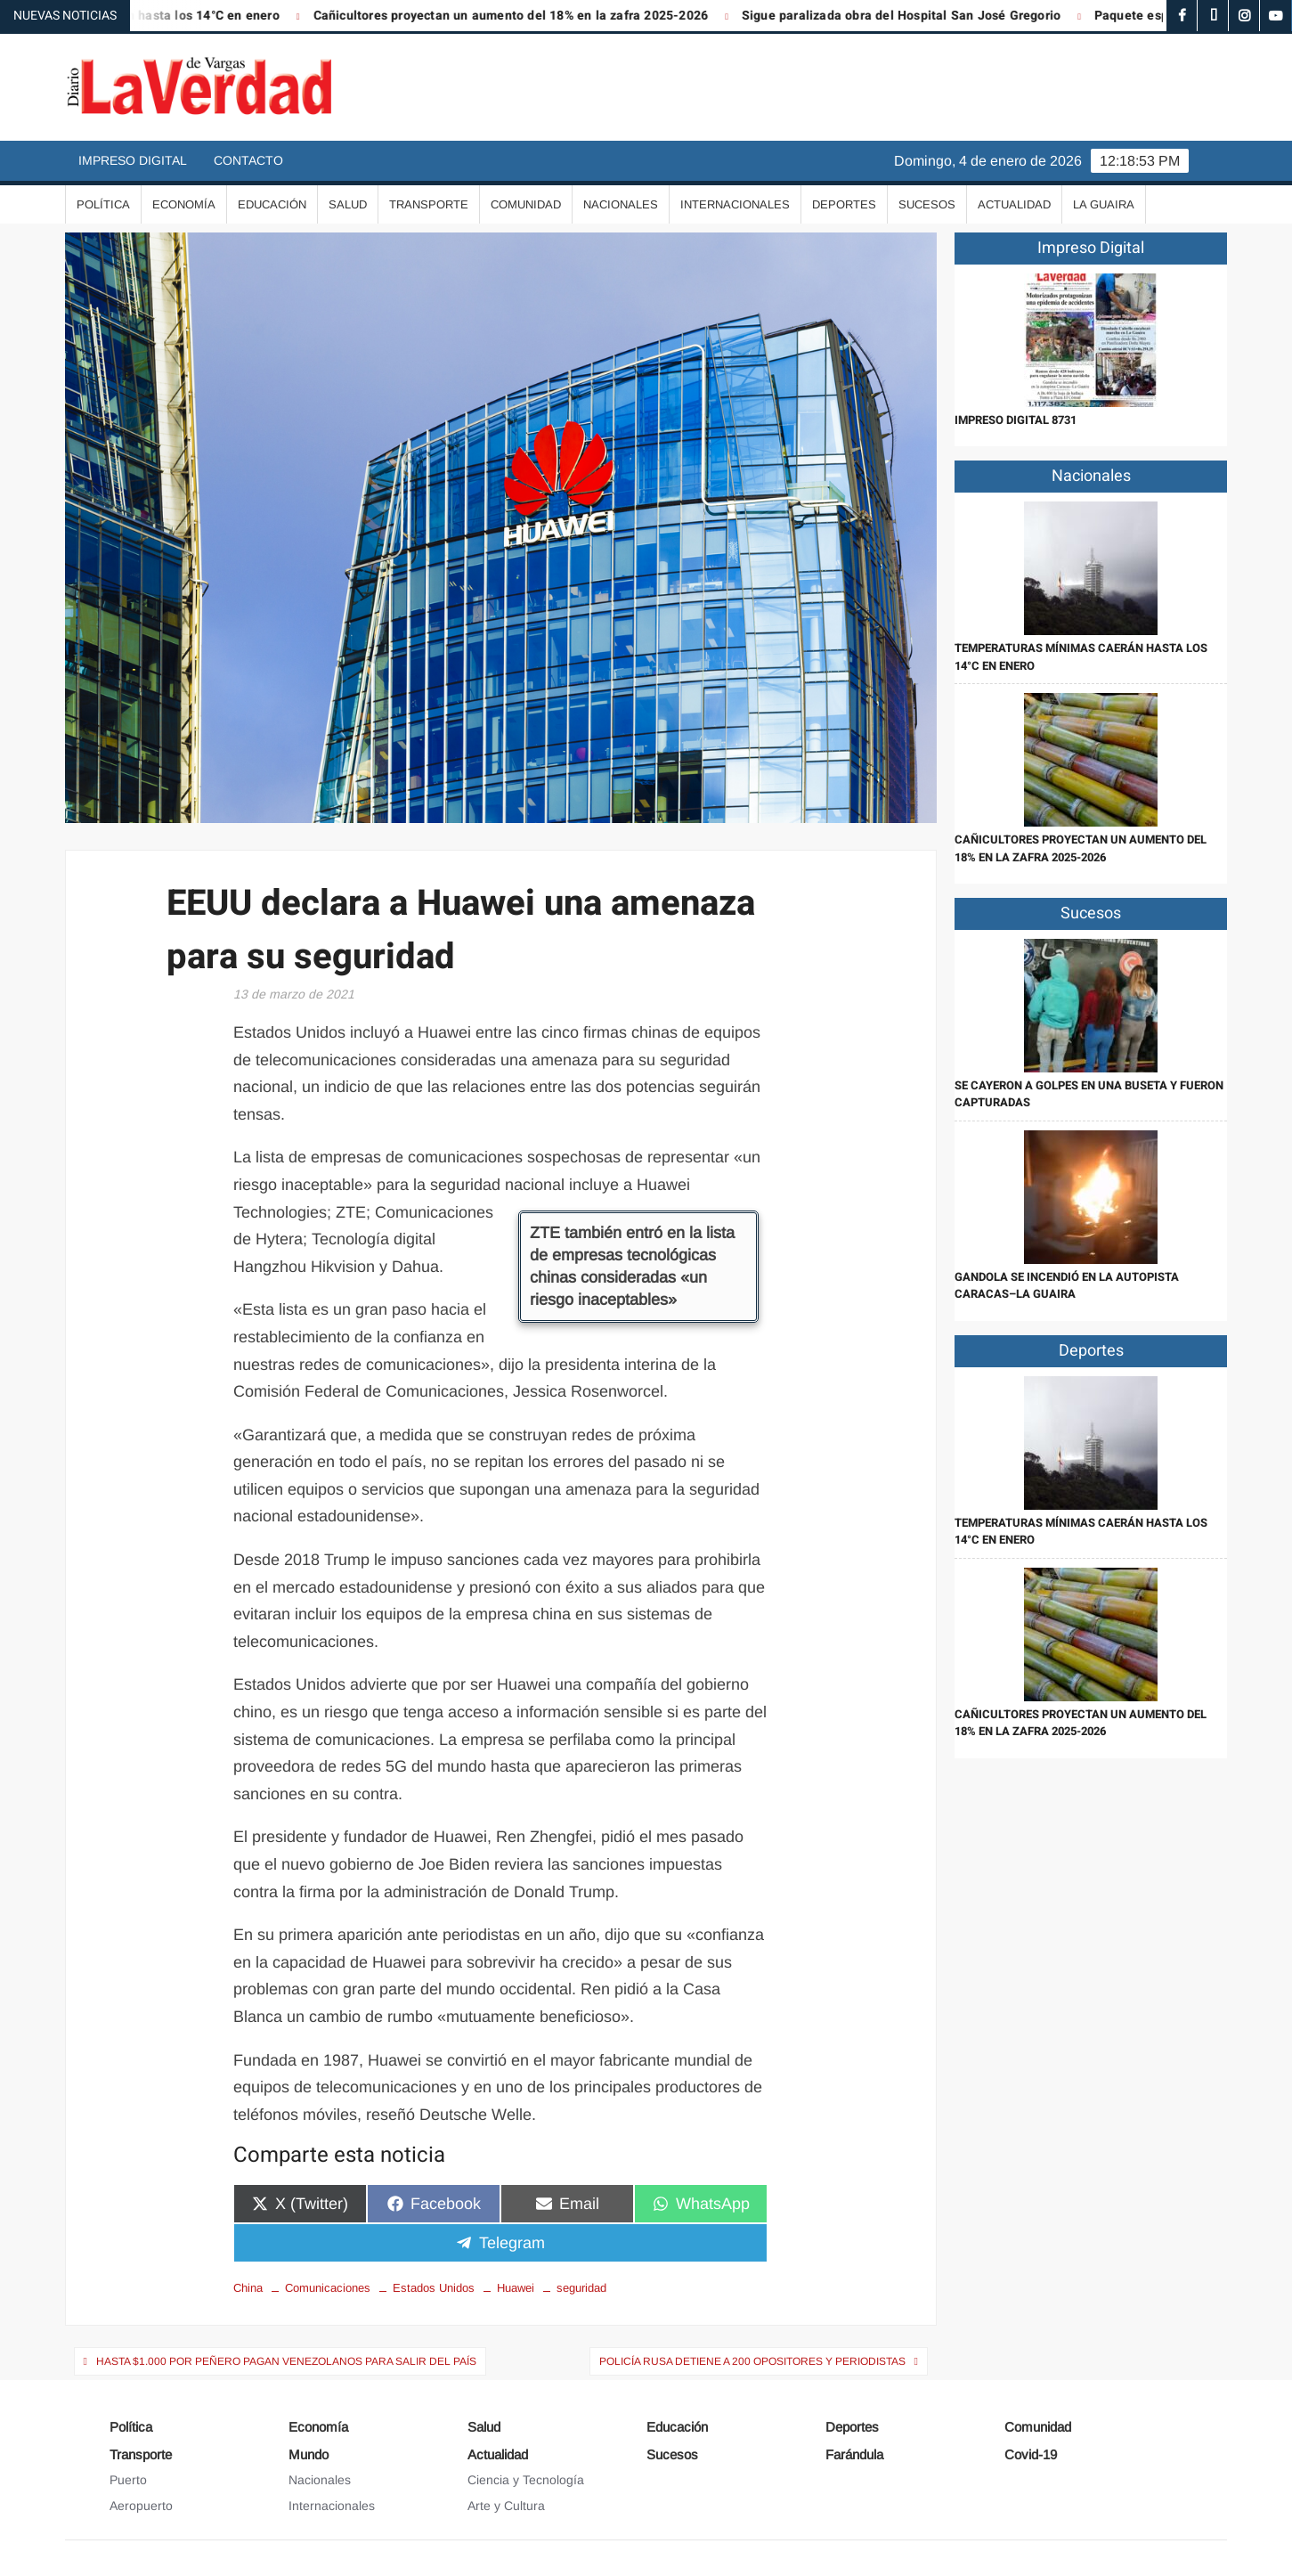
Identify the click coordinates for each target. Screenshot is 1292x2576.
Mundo (308, 2454)
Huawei (515, 2288)
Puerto (128, 2480)
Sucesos (926, 204)
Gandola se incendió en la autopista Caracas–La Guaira (1067, 1285)
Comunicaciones (327, 2288)
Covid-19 (1030, 2454)
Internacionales (735, 204)
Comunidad (526, 204)
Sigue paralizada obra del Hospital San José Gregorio (914, 15)
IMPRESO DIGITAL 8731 (1016, 420)
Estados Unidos (434, 2288)
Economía (183, 204)
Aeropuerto (141, 2506)
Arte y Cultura (506, 2506)
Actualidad (1014, 204)
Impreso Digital (132, 160)
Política (103, 204)
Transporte (428, 204)
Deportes (844, 204)
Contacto (248, 160)
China (248, 2288)
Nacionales (620, 204)
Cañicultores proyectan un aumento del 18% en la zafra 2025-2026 (523, 15)
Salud (348, 204)
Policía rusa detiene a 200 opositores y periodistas (752, 2361)
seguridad (581, 2288)
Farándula (854, 2454)
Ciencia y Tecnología (525, 2480)
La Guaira (1103, 204)
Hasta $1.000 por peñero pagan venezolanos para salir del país (286, 2361)
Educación (272, 204)
